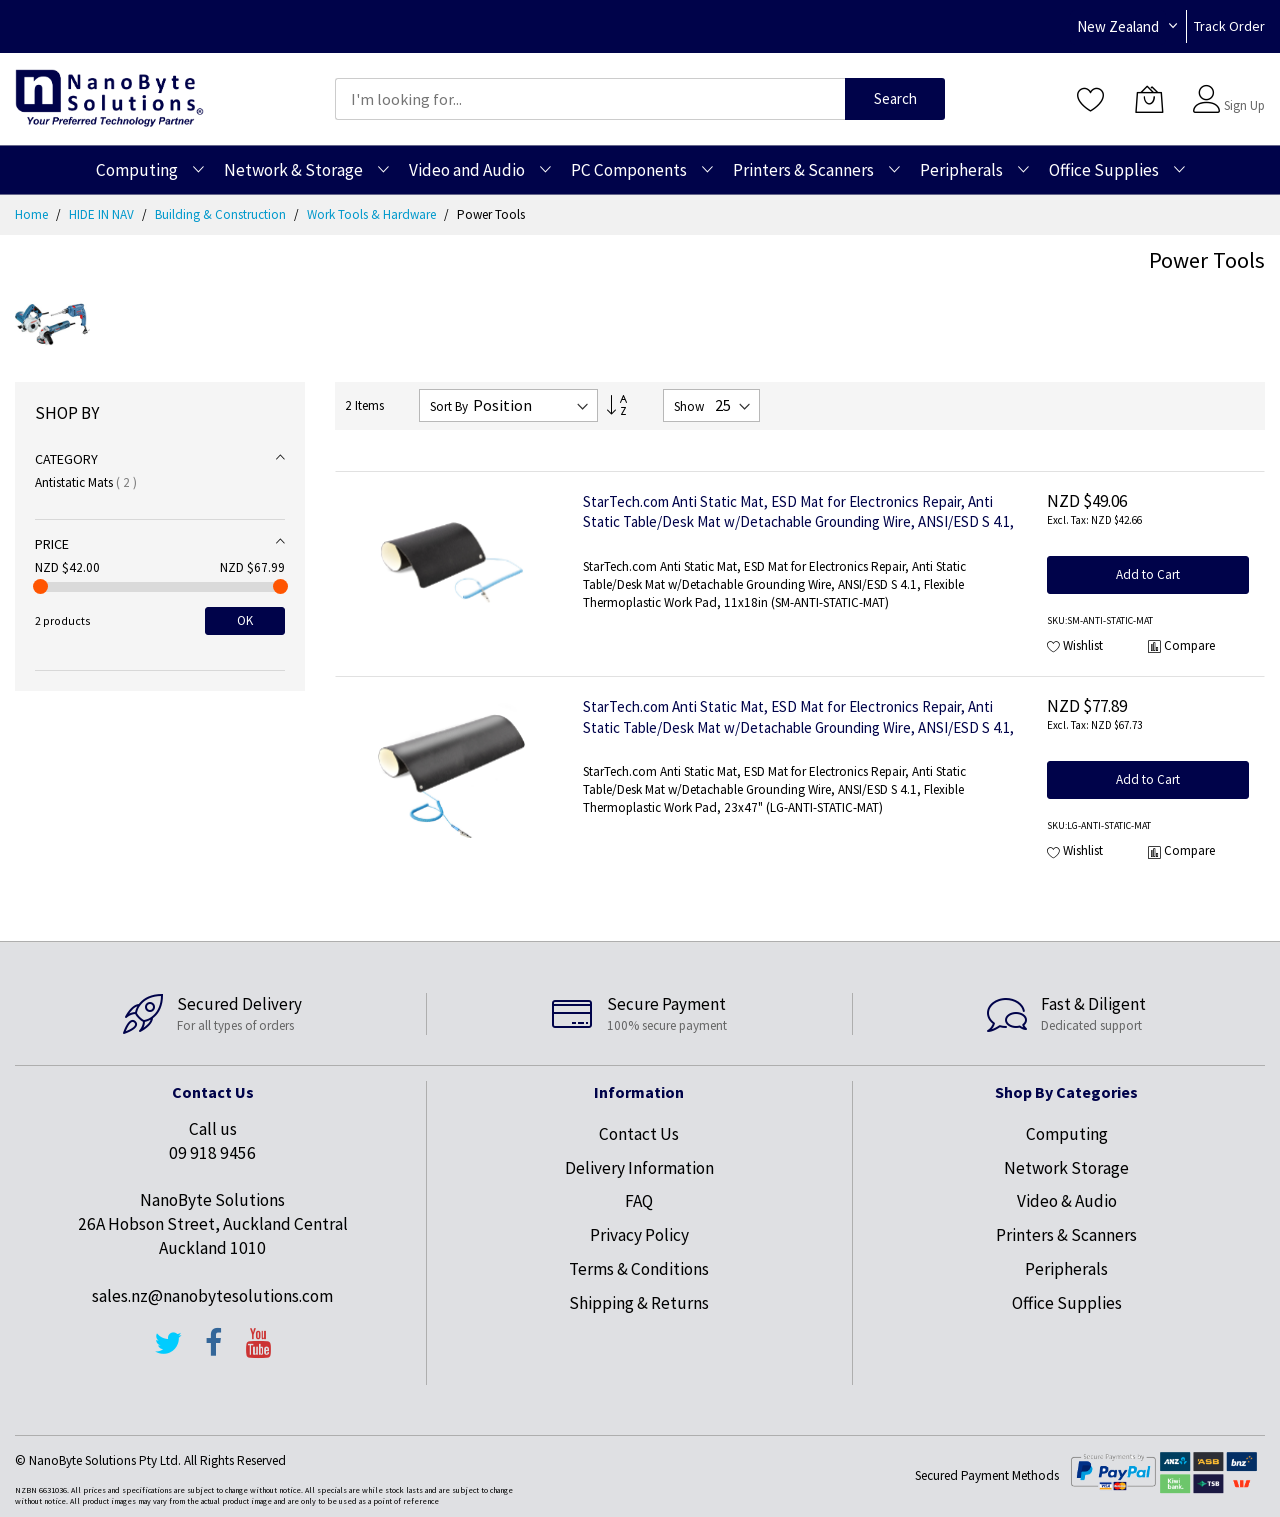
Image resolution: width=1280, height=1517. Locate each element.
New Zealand (1118, 26)
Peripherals (1066, 1269)
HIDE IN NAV (103, 214)
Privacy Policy (639, 1235)
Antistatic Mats (86, 482)
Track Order (1229, 26)
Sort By (449, 406)
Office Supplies (1067, 1303)
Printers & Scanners (1066, 1235)
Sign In (1242, 89)
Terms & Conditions (639, 1269)
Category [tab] (66, 459)
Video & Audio (1067, 1201)
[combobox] (590, 99)
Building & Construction (222, 214)
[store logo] (109, 98)
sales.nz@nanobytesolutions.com (212, 1296)
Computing (1067, 1134)
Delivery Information (639, 1168)
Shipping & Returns (639, 1303)
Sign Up (1244, 105)
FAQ (639, 1201)
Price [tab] (52, 544)
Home (33, 214)
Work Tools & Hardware (373, 214)
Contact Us (639, 1134)
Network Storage (1066, 1168)
